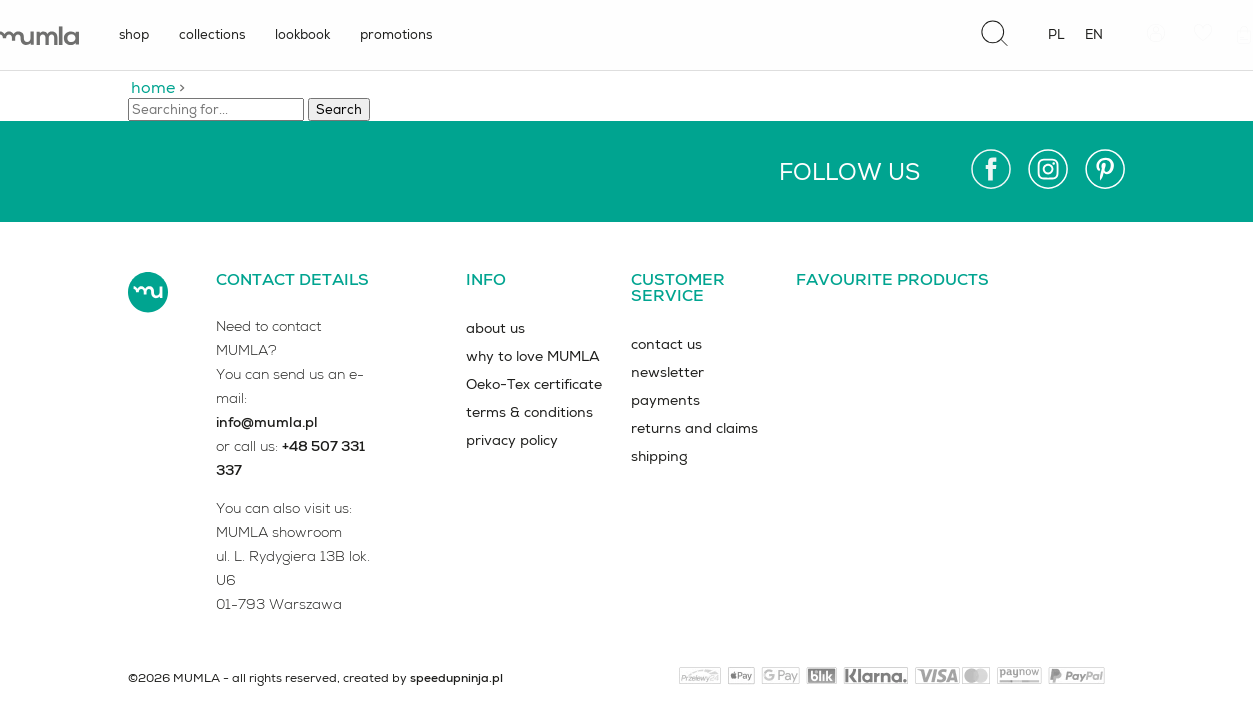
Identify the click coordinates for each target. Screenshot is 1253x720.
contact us (666, 344)
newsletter (667, 372)
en (1094, 34)
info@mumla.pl (267, 422)
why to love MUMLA (533, 356)
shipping (659, 456)
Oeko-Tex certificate (534, 384)
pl (1056, 34)
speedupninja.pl (456, 678)
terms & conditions (529, 412)
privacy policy (512, 440)
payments (665, 400)
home (153, 87)
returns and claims (694, 428)
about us (495, 328)
